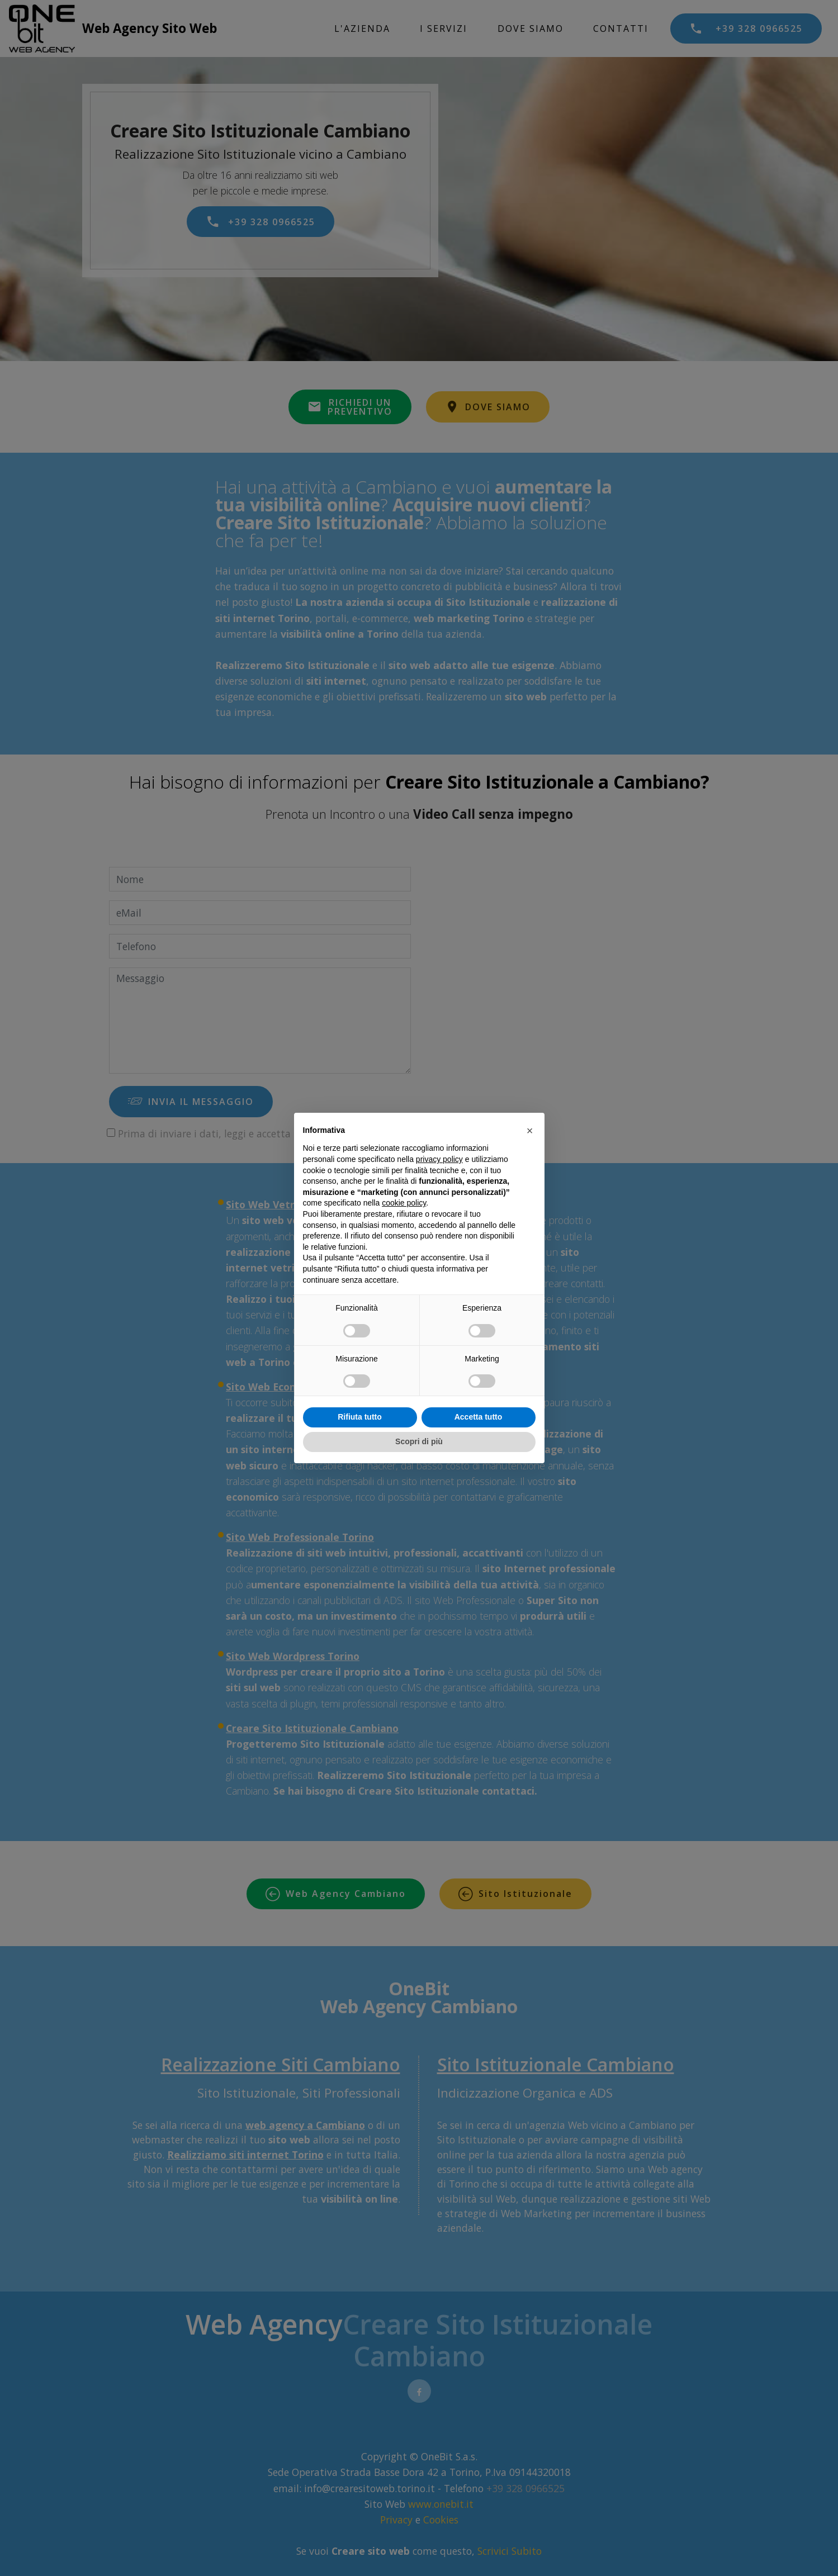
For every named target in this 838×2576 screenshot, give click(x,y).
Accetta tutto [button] (478, 1416)
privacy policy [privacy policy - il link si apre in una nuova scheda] (439, 1159)
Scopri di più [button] (419, 1441)
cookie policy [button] (404, 1202)
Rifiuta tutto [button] (360, 1416)
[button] (530, 1131)
